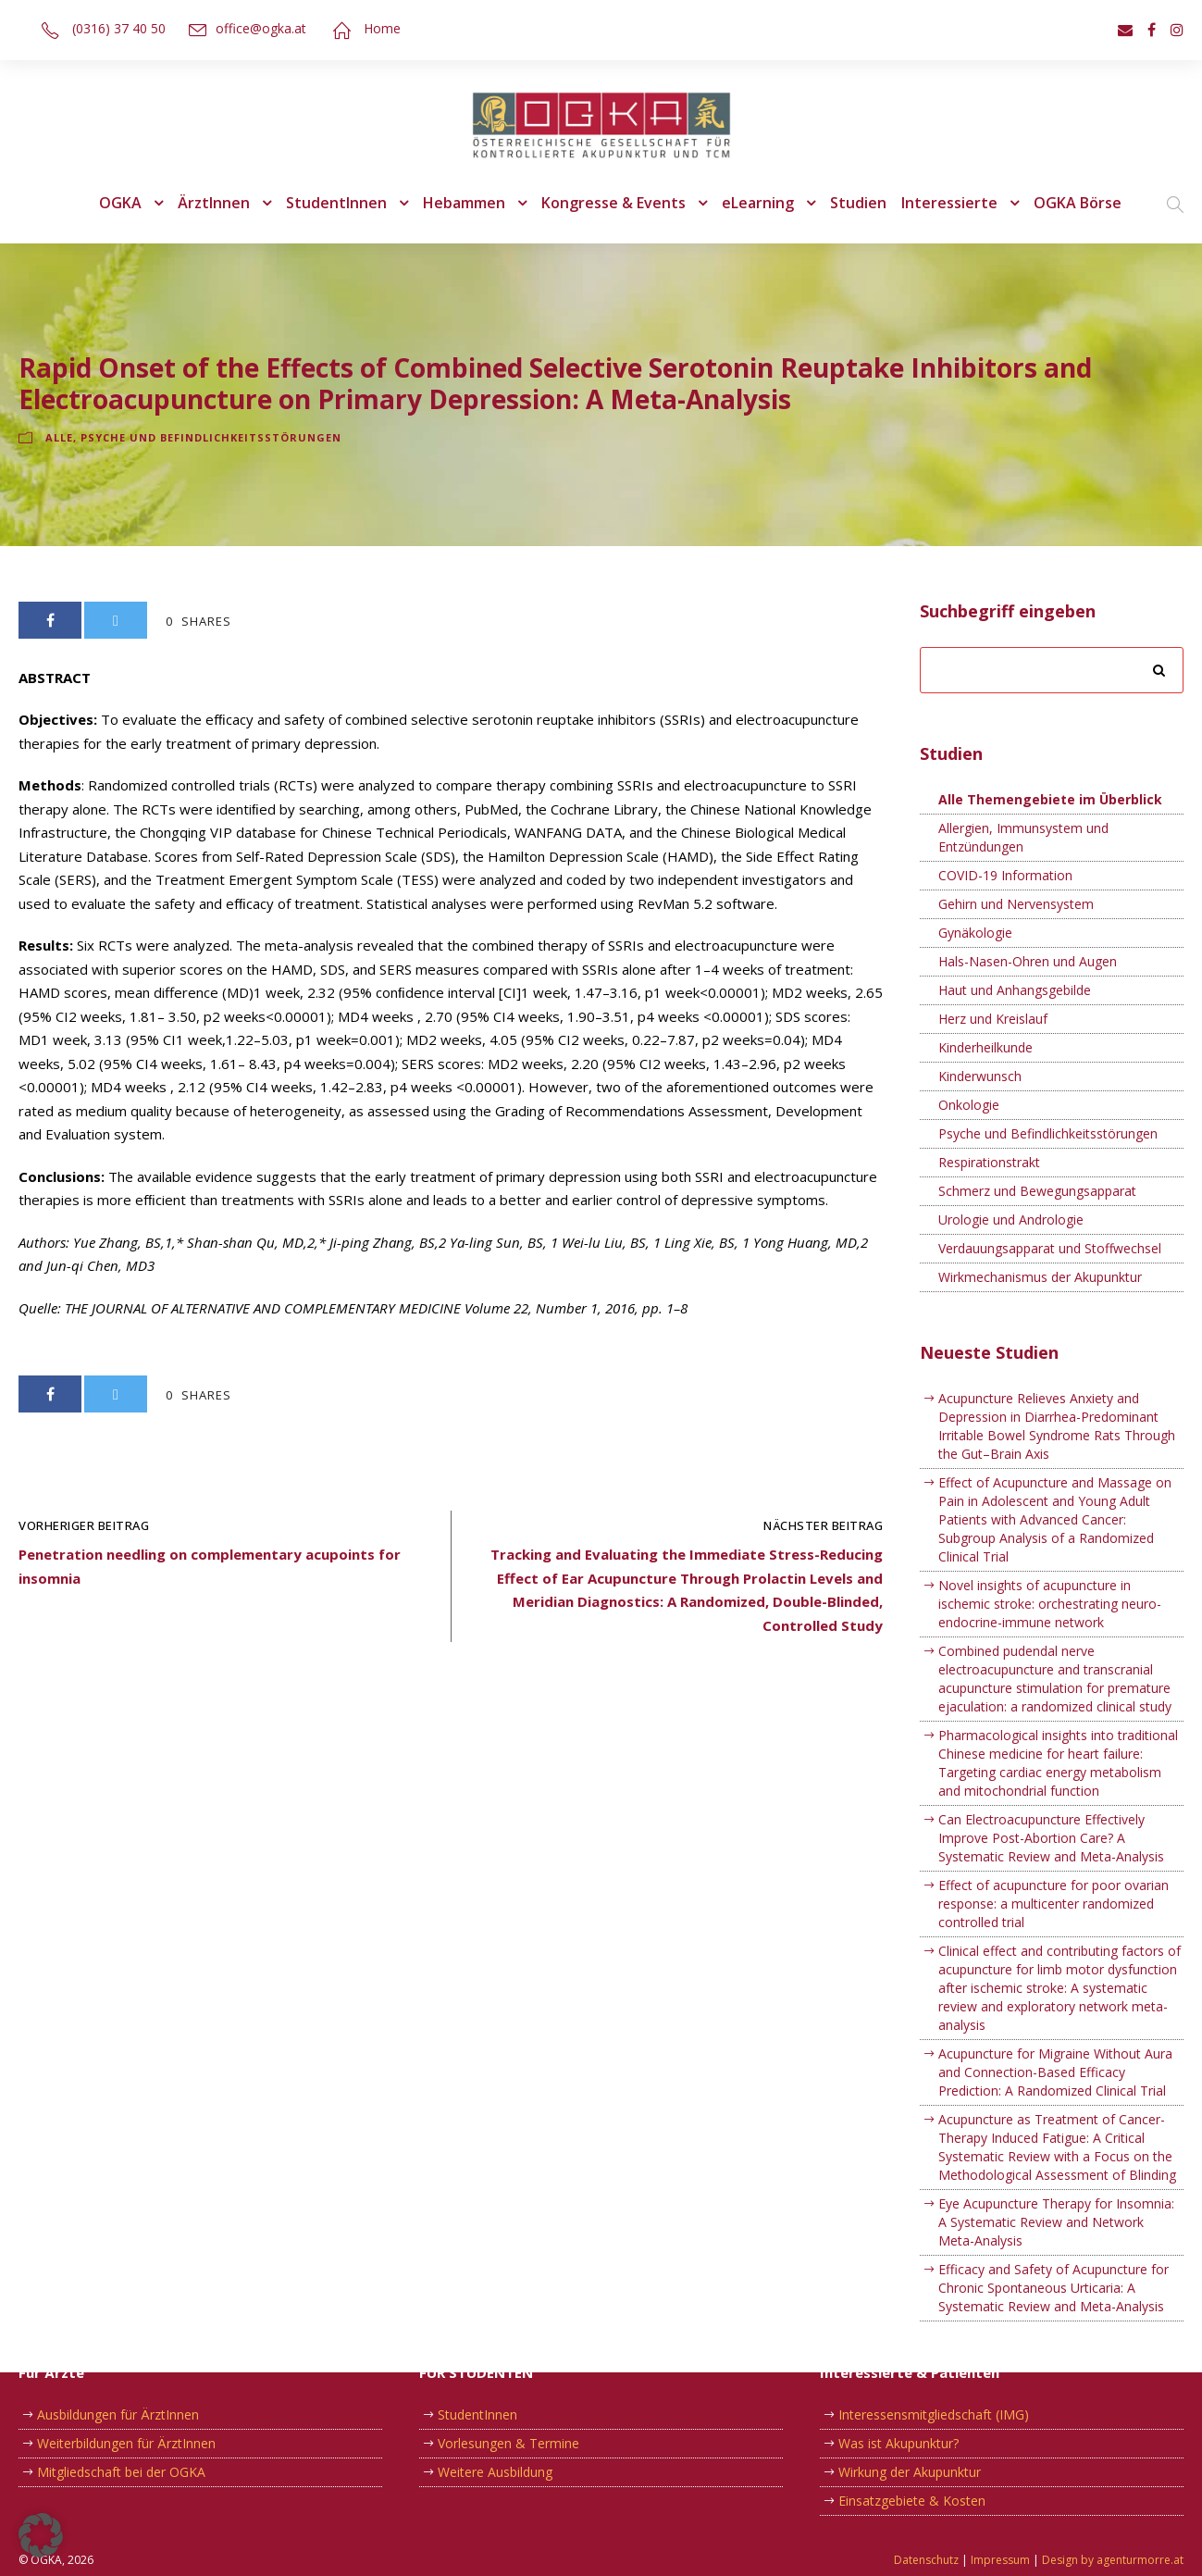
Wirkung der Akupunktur (907, 2472)
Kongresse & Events (613, 203)
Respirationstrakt (986, 1162)
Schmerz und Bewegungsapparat (1034, 1191)
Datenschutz (948, 2560)
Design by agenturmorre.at (1117, 2560)
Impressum (1015, 2560)
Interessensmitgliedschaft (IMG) (930, 2415)
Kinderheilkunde (984, 1047)
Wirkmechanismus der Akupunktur (1036, 1277)
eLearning (756, 203)
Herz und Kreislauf (991, 1019)
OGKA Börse (1065, 203)
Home (374, 27)
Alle (60, 437)
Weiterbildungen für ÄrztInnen (122, 2443)
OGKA (131, 203)
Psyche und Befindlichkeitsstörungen (212, 437)
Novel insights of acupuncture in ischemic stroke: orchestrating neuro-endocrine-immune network (1057, 1586)
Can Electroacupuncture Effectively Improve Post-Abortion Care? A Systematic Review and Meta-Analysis (1048, 1820)
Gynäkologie (974, 933)
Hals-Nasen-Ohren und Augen (1025, 961)
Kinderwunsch (979, 1076)
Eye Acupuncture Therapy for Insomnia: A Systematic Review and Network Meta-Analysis (1057, 2185)
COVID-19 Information (1002, 875)
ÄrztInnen (224, 203)
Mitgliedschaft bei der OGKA (119, 2472)
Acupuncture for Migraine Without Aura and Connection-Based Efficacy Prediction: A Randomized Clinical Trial (1049, 2035)
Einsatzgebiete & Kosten (909, 2501)
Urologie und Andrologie (1007, 1220)
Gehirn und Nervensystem (1013, 904)
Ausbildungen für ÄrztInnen (115, 2415)
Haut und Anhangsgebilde (1012, 990)
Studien (855, 203)
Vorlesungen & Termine (505, 2443)
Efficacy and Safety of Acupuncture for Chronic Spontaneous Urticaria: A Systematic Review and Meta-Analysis (1048, 2251)
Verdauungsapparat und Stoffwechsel (1045, 1248)
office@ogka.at (257, 27)
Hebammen (464, 203)
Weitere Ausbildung (493, 2472)
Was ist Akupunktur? (897, 2443)
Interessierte (941, 203)
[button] (40, 2535)
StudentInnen (341, 203)
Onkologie (967, 1105)
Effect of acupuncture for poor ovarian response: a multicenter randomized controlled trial (1046, 1885)
